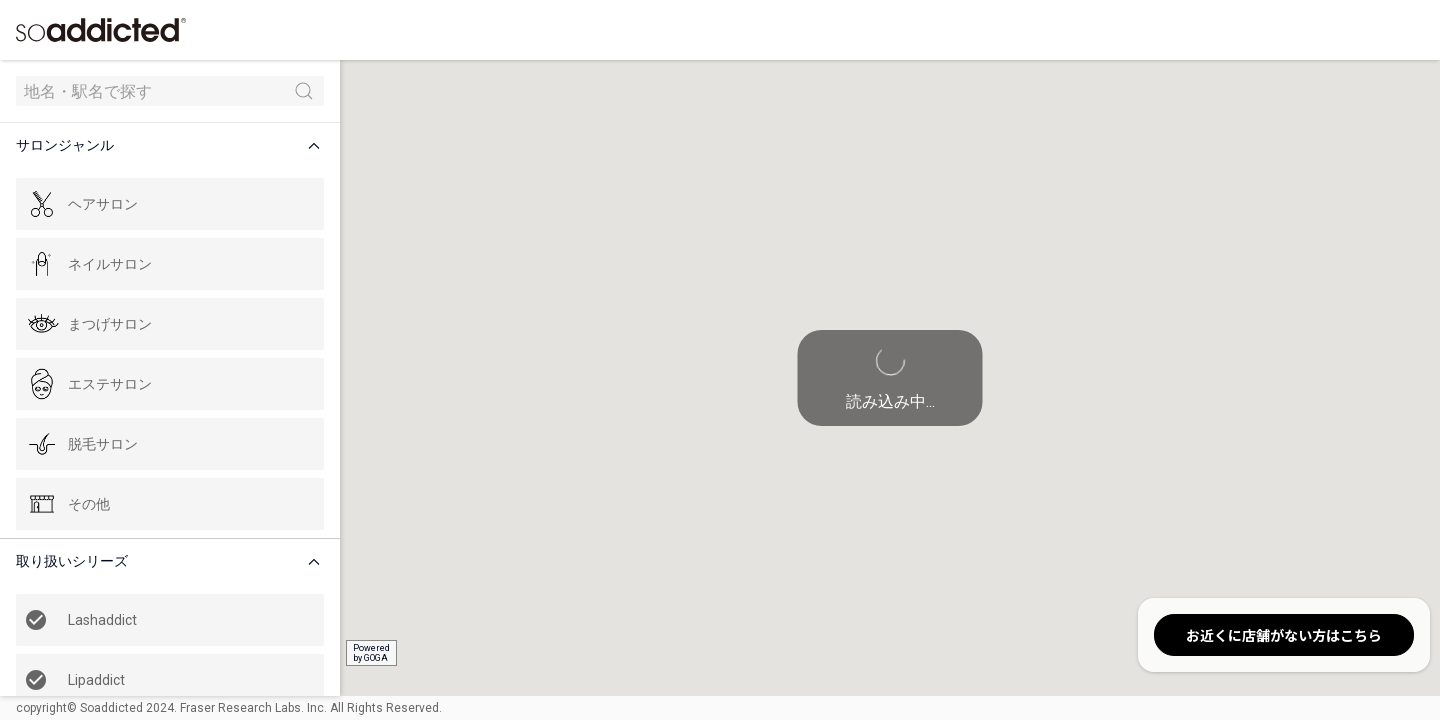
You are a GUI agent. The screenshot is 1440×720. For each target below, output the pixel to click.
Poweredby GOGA (371, 653)
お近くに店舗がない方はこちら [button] (1284, 635)
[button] (174, 145)
